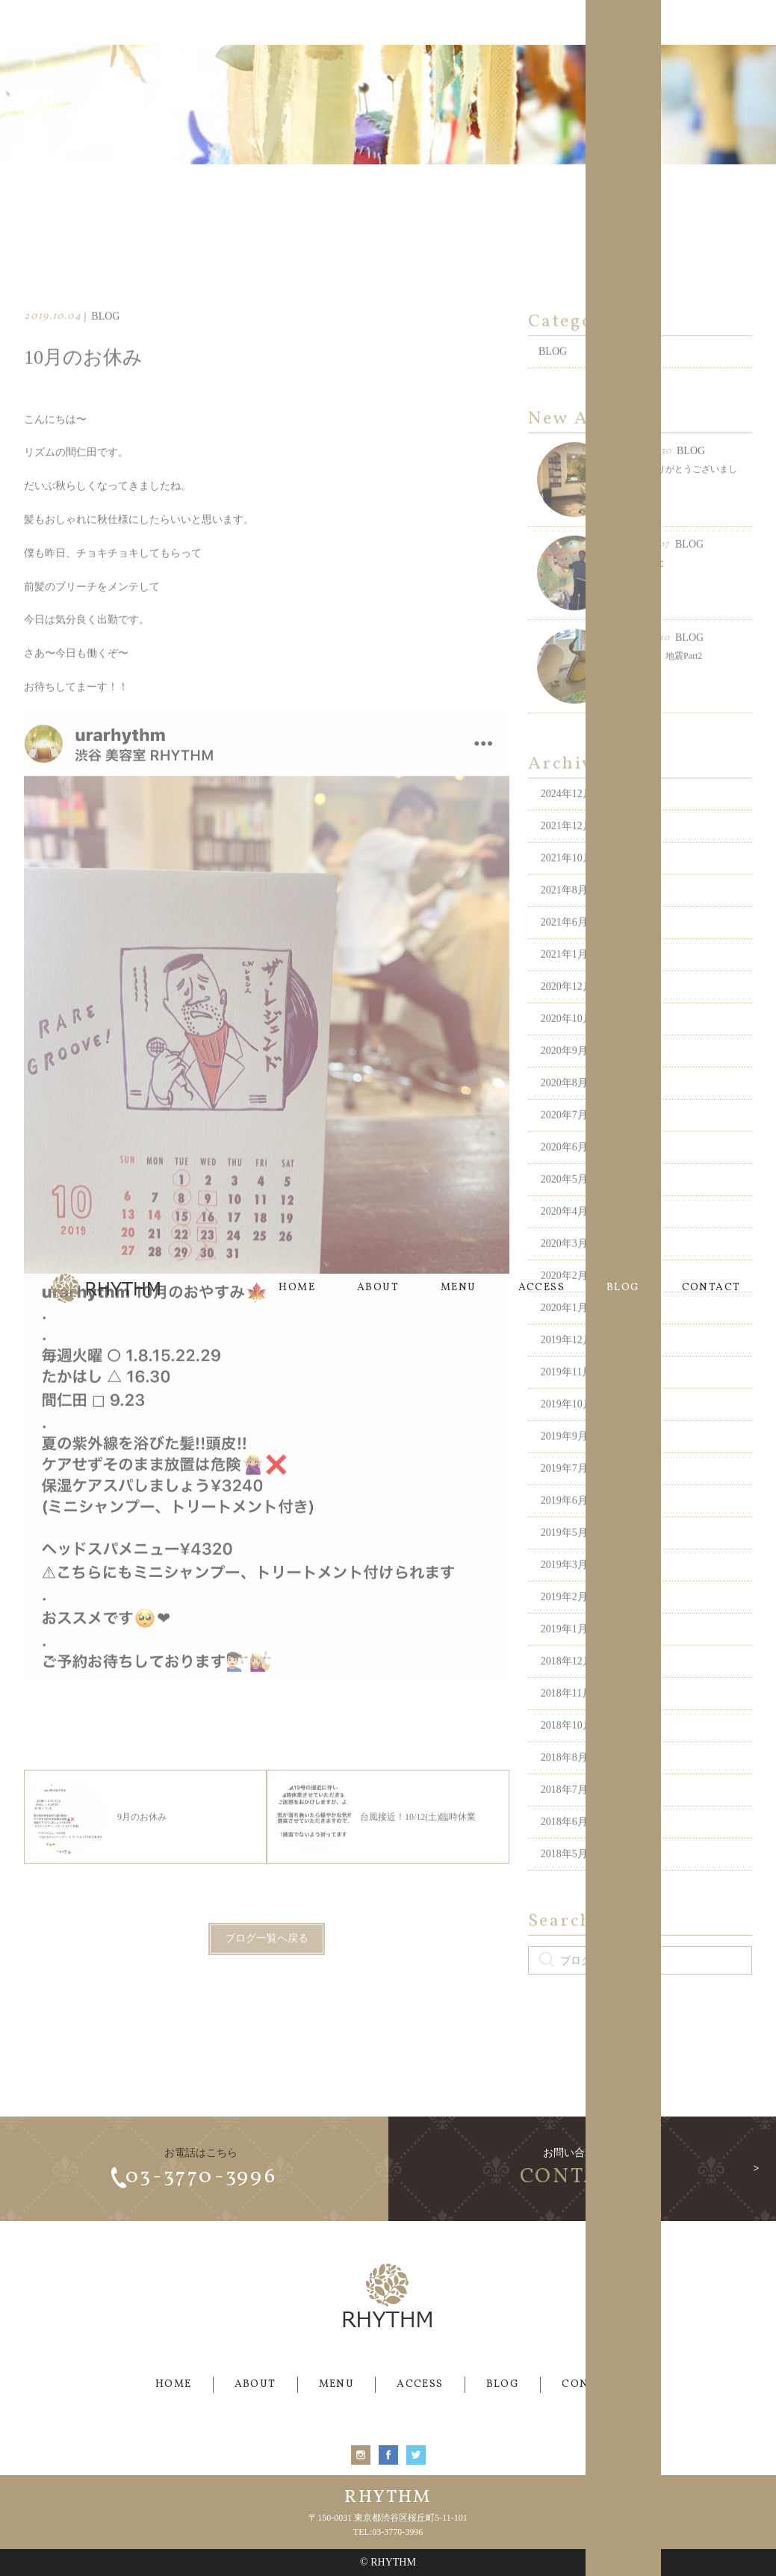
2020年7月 (564, 1139)
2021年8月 (564, 914)
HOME (297, 22)
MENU (459, 22)
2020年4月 (564, 1236)
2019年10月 (567, 1428)
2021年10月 (567, 882)
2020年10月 (567, 1043)
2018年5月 (564, 1878)
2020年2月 (564, 1300)
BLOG (623, 22)
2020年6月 (564, 1171)
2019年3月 (564, 1589)
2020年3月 (564, 1268)
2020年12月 (567, 1011)
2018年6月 (564, 1846)
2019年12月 (567, 1364)
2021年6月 (564, 947)
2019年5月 (564, 1557)
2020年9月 (564, 1075)
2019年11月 (566, 1396)
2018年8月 (564, 1782)
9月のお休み (100, 1842)
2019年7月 (564, 1493)
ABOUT (378, 22)
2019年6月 (564, 1525)
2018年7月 (564, 1814)
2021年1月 (564, 979)
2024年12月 (567, 818)
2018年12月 (567, 1685)
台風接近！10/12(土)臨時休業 (376, 1842)
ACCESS (541, 22)
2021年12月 (567, 850)
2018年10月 (567, 1750)
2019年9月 (564, 1461)
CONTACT (711, 22)
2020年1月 (564, 1332)
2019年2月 (564, 1621)
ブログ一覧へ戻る (266, 1963)
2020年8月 (564, 1107)
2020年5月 (564, 1204)
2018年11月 (566, 1718)
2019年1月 (564, 1653)
